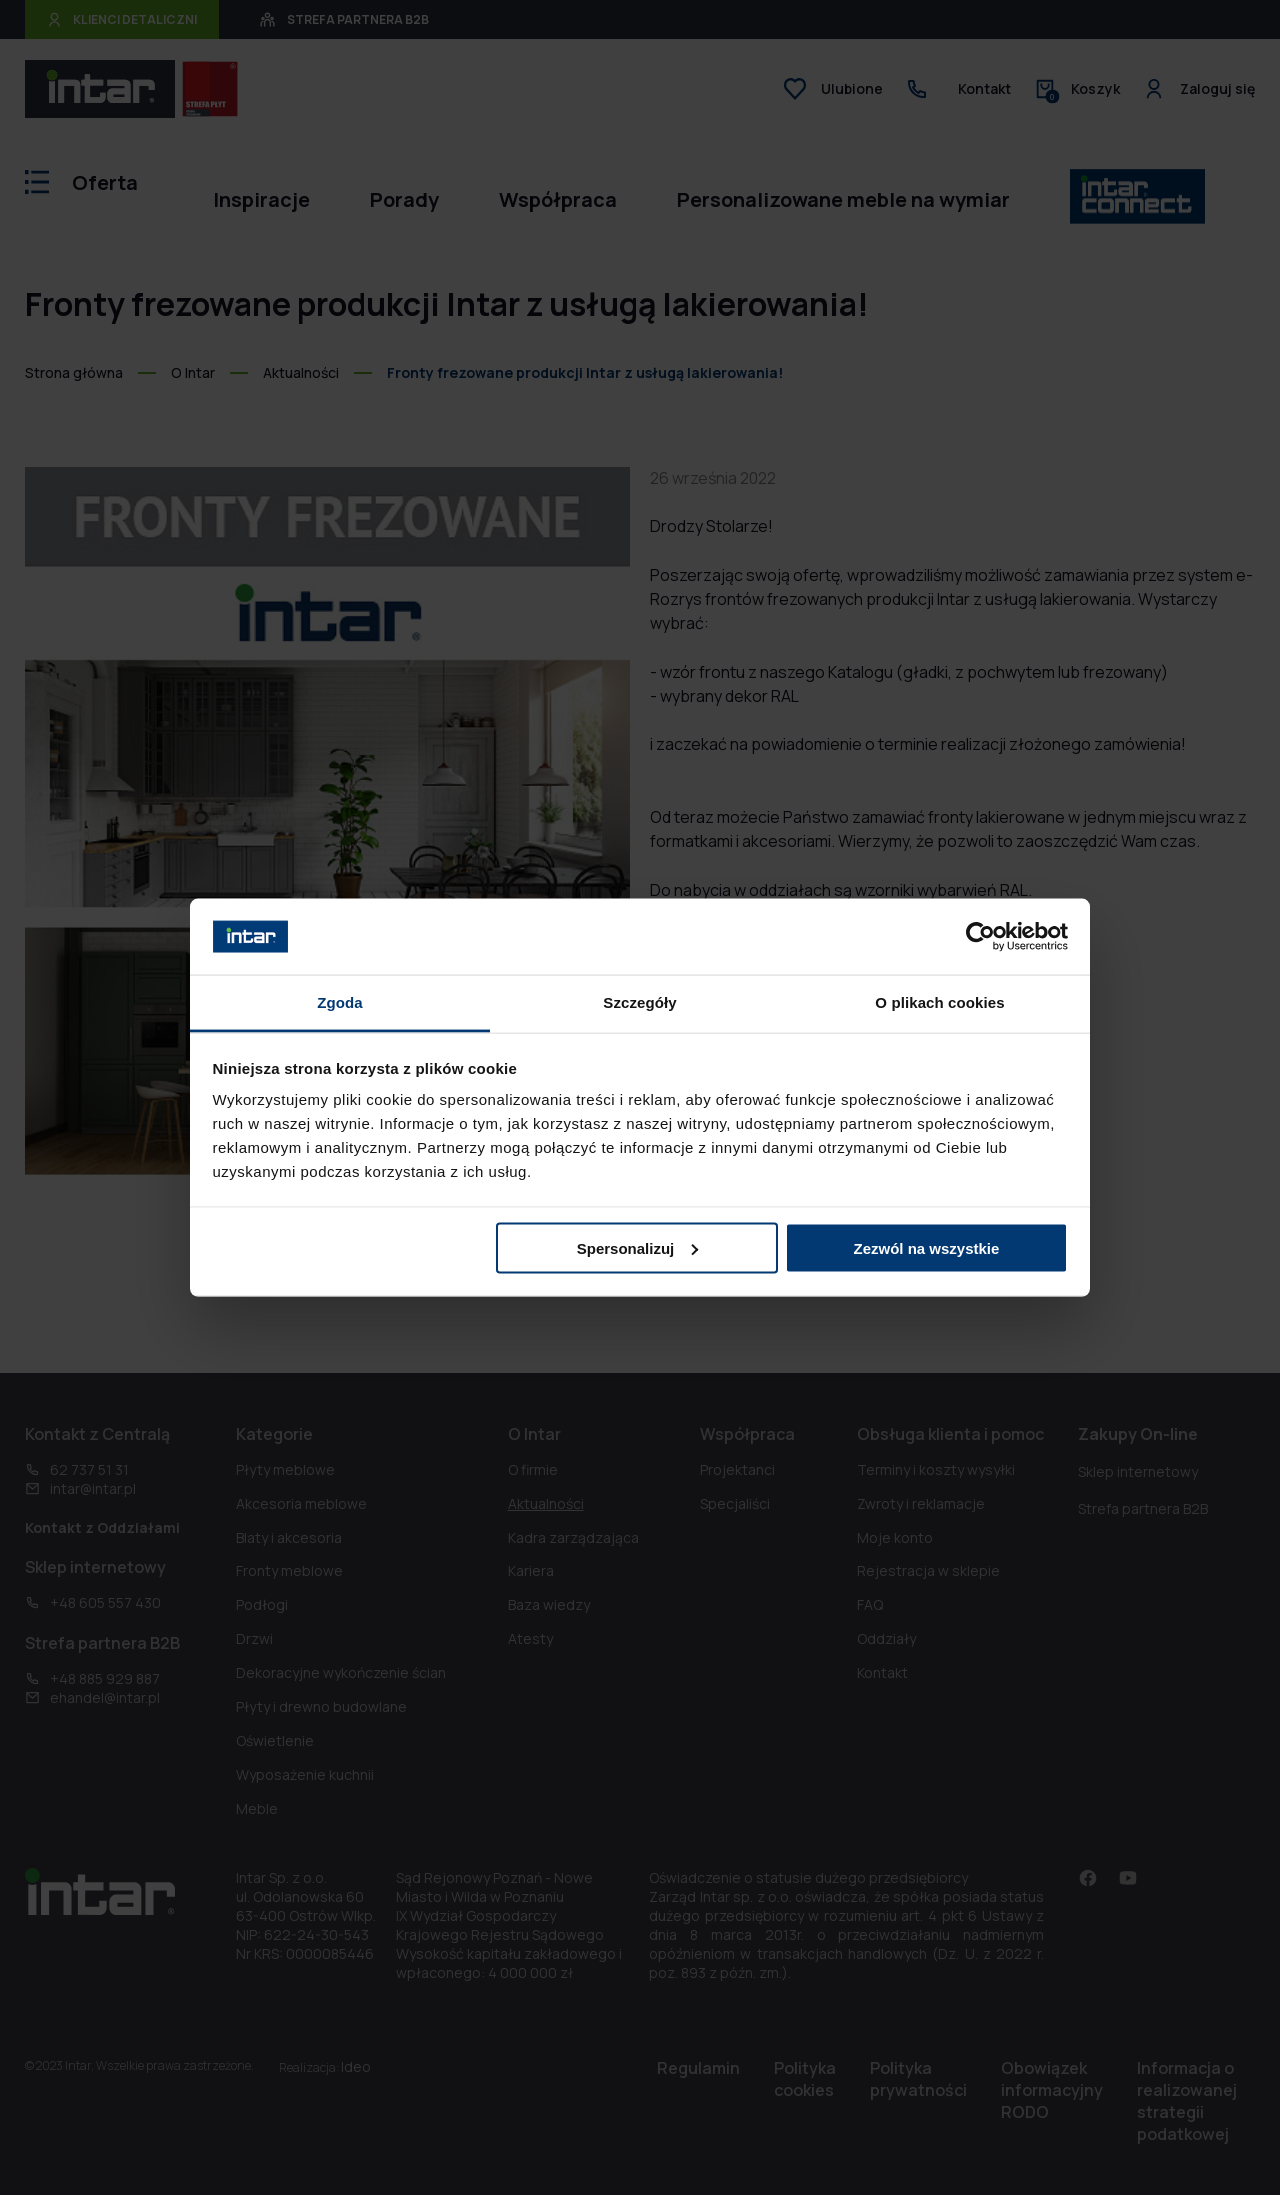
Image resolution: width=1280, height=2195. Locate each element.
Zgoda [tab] (340, 1002)
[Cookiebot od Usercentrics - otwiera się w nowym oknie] (980, 936)
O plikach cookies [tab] (939, 1002)
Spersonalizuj (638, 1247)
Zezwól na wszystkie (926, 1247)
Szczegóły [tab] (639, 1002)
